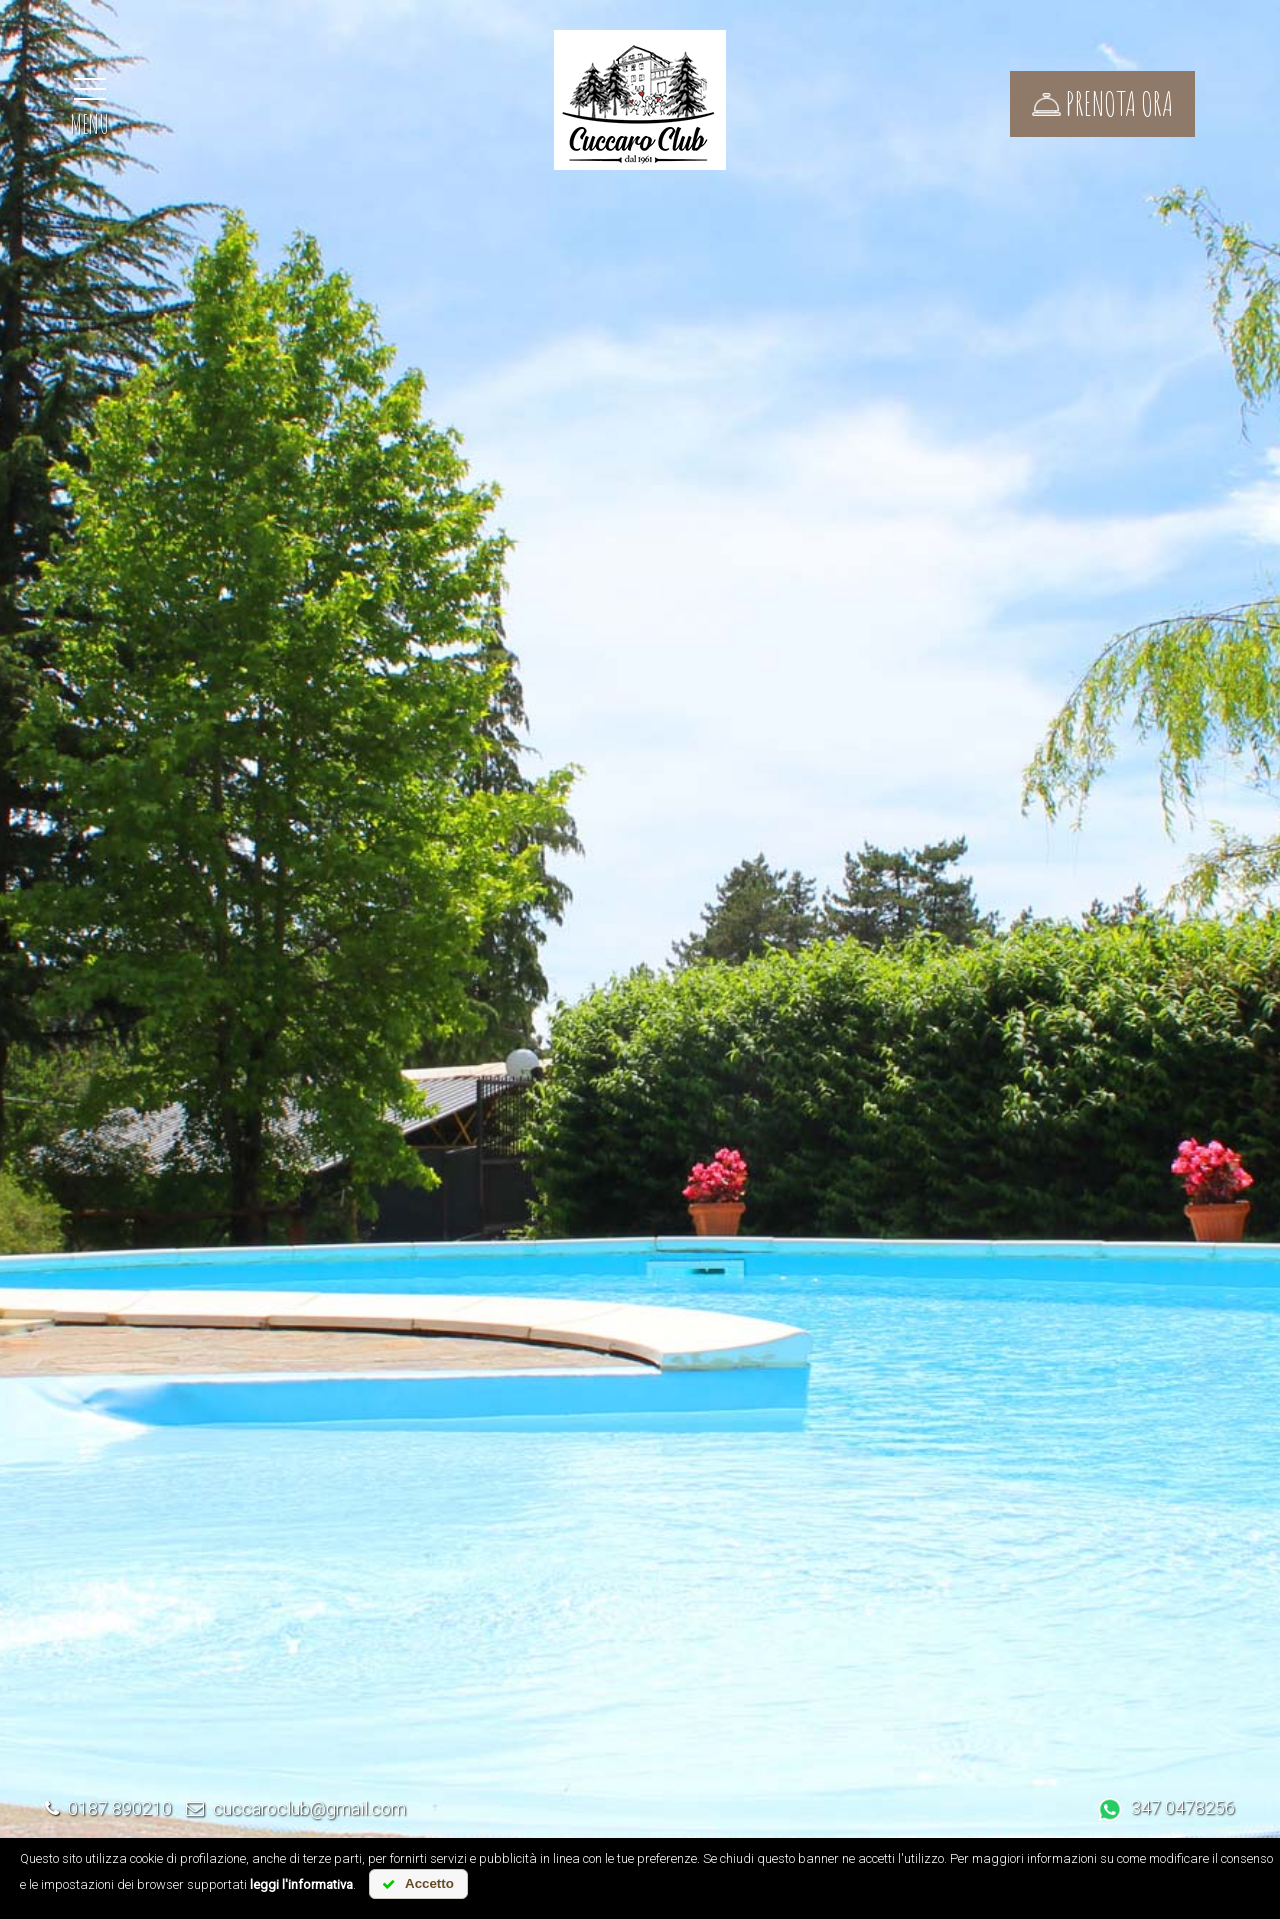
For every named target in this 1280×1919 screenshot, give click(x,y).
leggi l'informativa (301, 1884)
